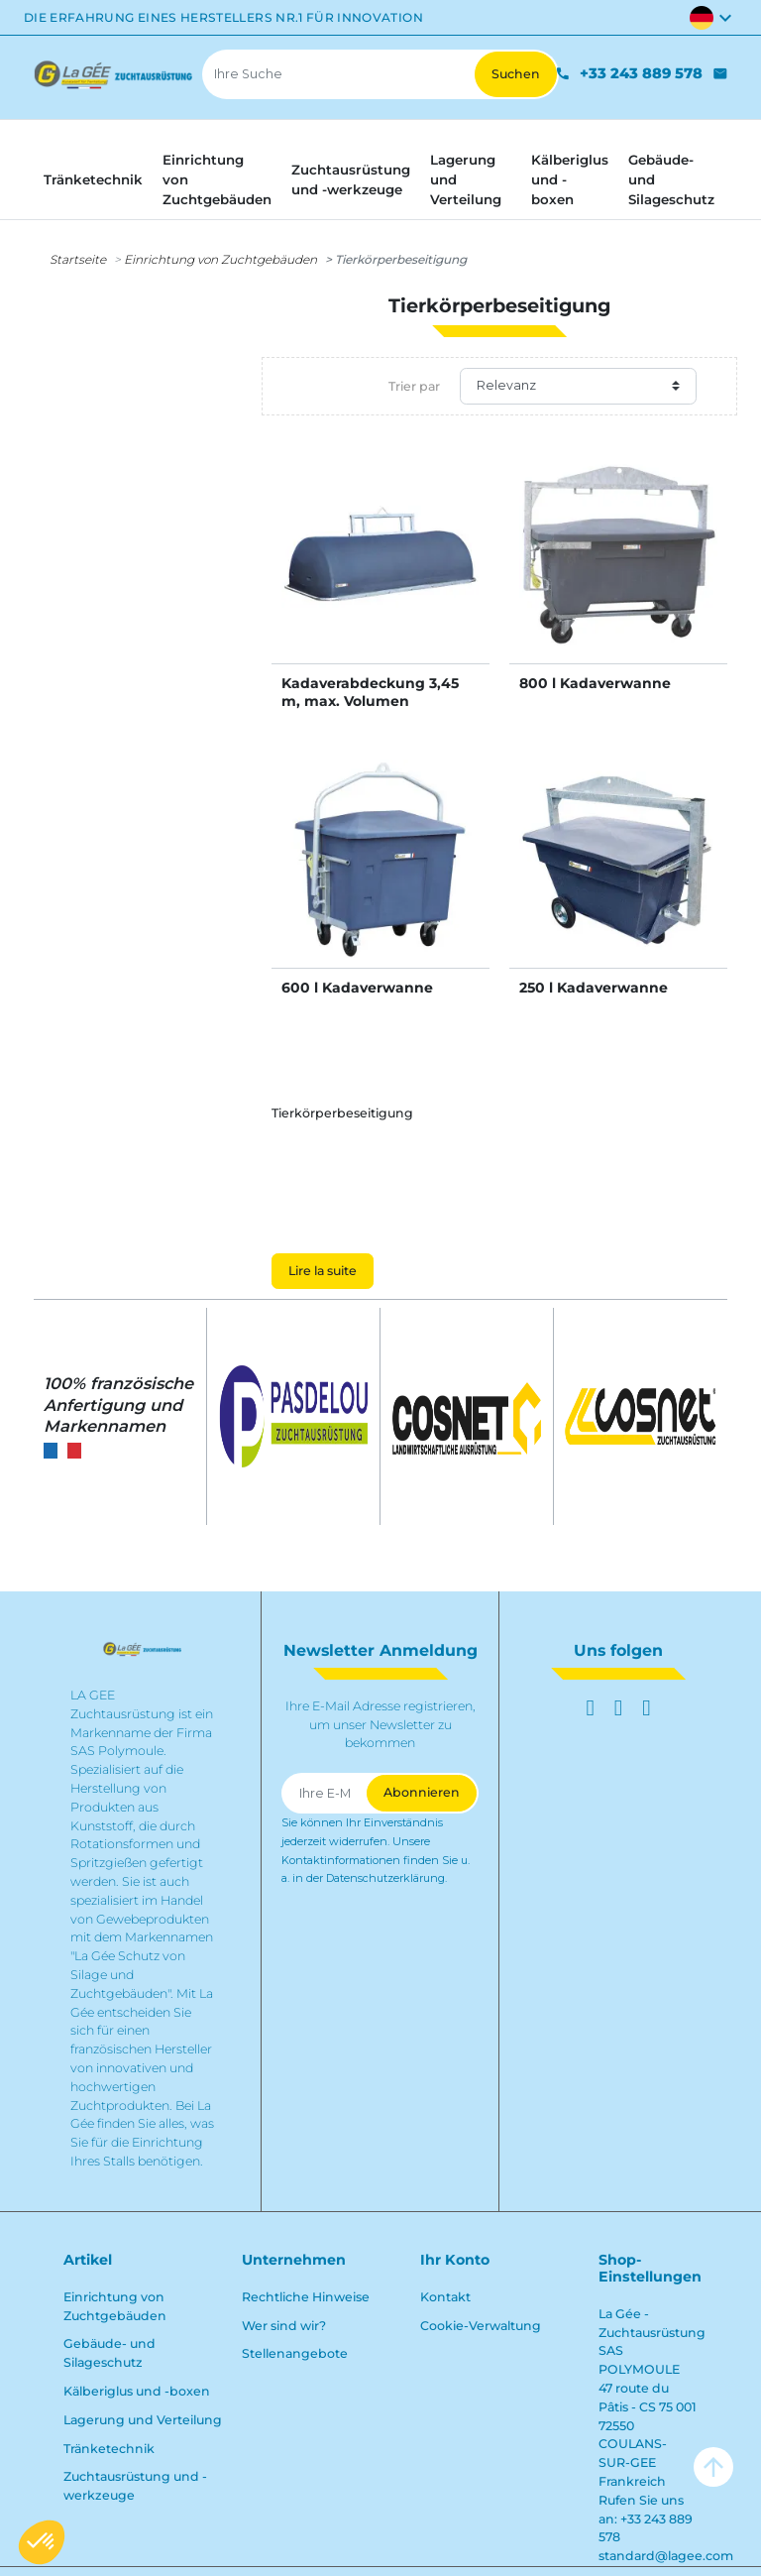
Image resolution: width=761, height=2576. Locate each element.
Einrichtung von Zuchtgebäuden (220, 259)
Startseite (78, 259)
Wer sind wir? (284, 2325)
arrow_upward (713, 2467)
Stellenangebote (295, 2353)
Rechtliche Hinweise (306, 2296)
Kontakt (445, 2296)
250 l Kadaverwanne (593, 987)
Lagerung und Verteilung (142, 2419)
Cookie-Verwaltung (480, 2325)
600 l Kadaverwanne (357, 987)
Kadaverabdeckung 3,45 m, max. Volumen (370, 692)
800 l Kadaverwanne (595, 683)
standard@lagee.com (665, 2555)
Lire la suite (322, 1270)
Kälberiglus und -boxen (136, 2391)
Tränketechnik (109, 2448)
